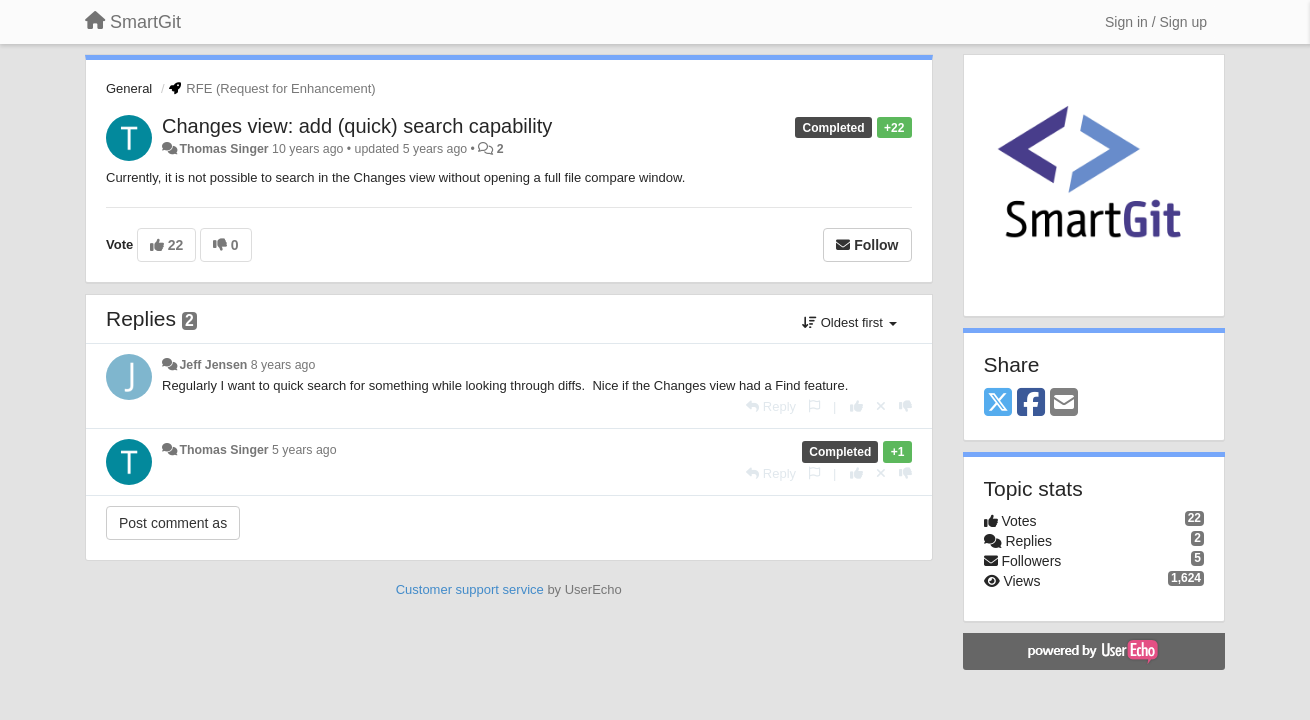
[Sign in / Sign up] (1156, 22)
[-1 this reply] (905, 406)
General (129, 88)
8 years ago (283, 365)
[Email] (1064, 403)
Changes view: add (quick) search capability (357, 126)
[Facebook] (1031, 403)
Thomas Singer (223, 149)
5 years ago (304, 450)
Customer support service (470, 589)
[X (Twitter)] (998, 403)
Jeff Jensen (213, 365)
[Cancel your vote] (881, 406)
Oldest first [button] (849, 322)
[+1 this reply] (856, 406)
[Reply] (771, 406)
